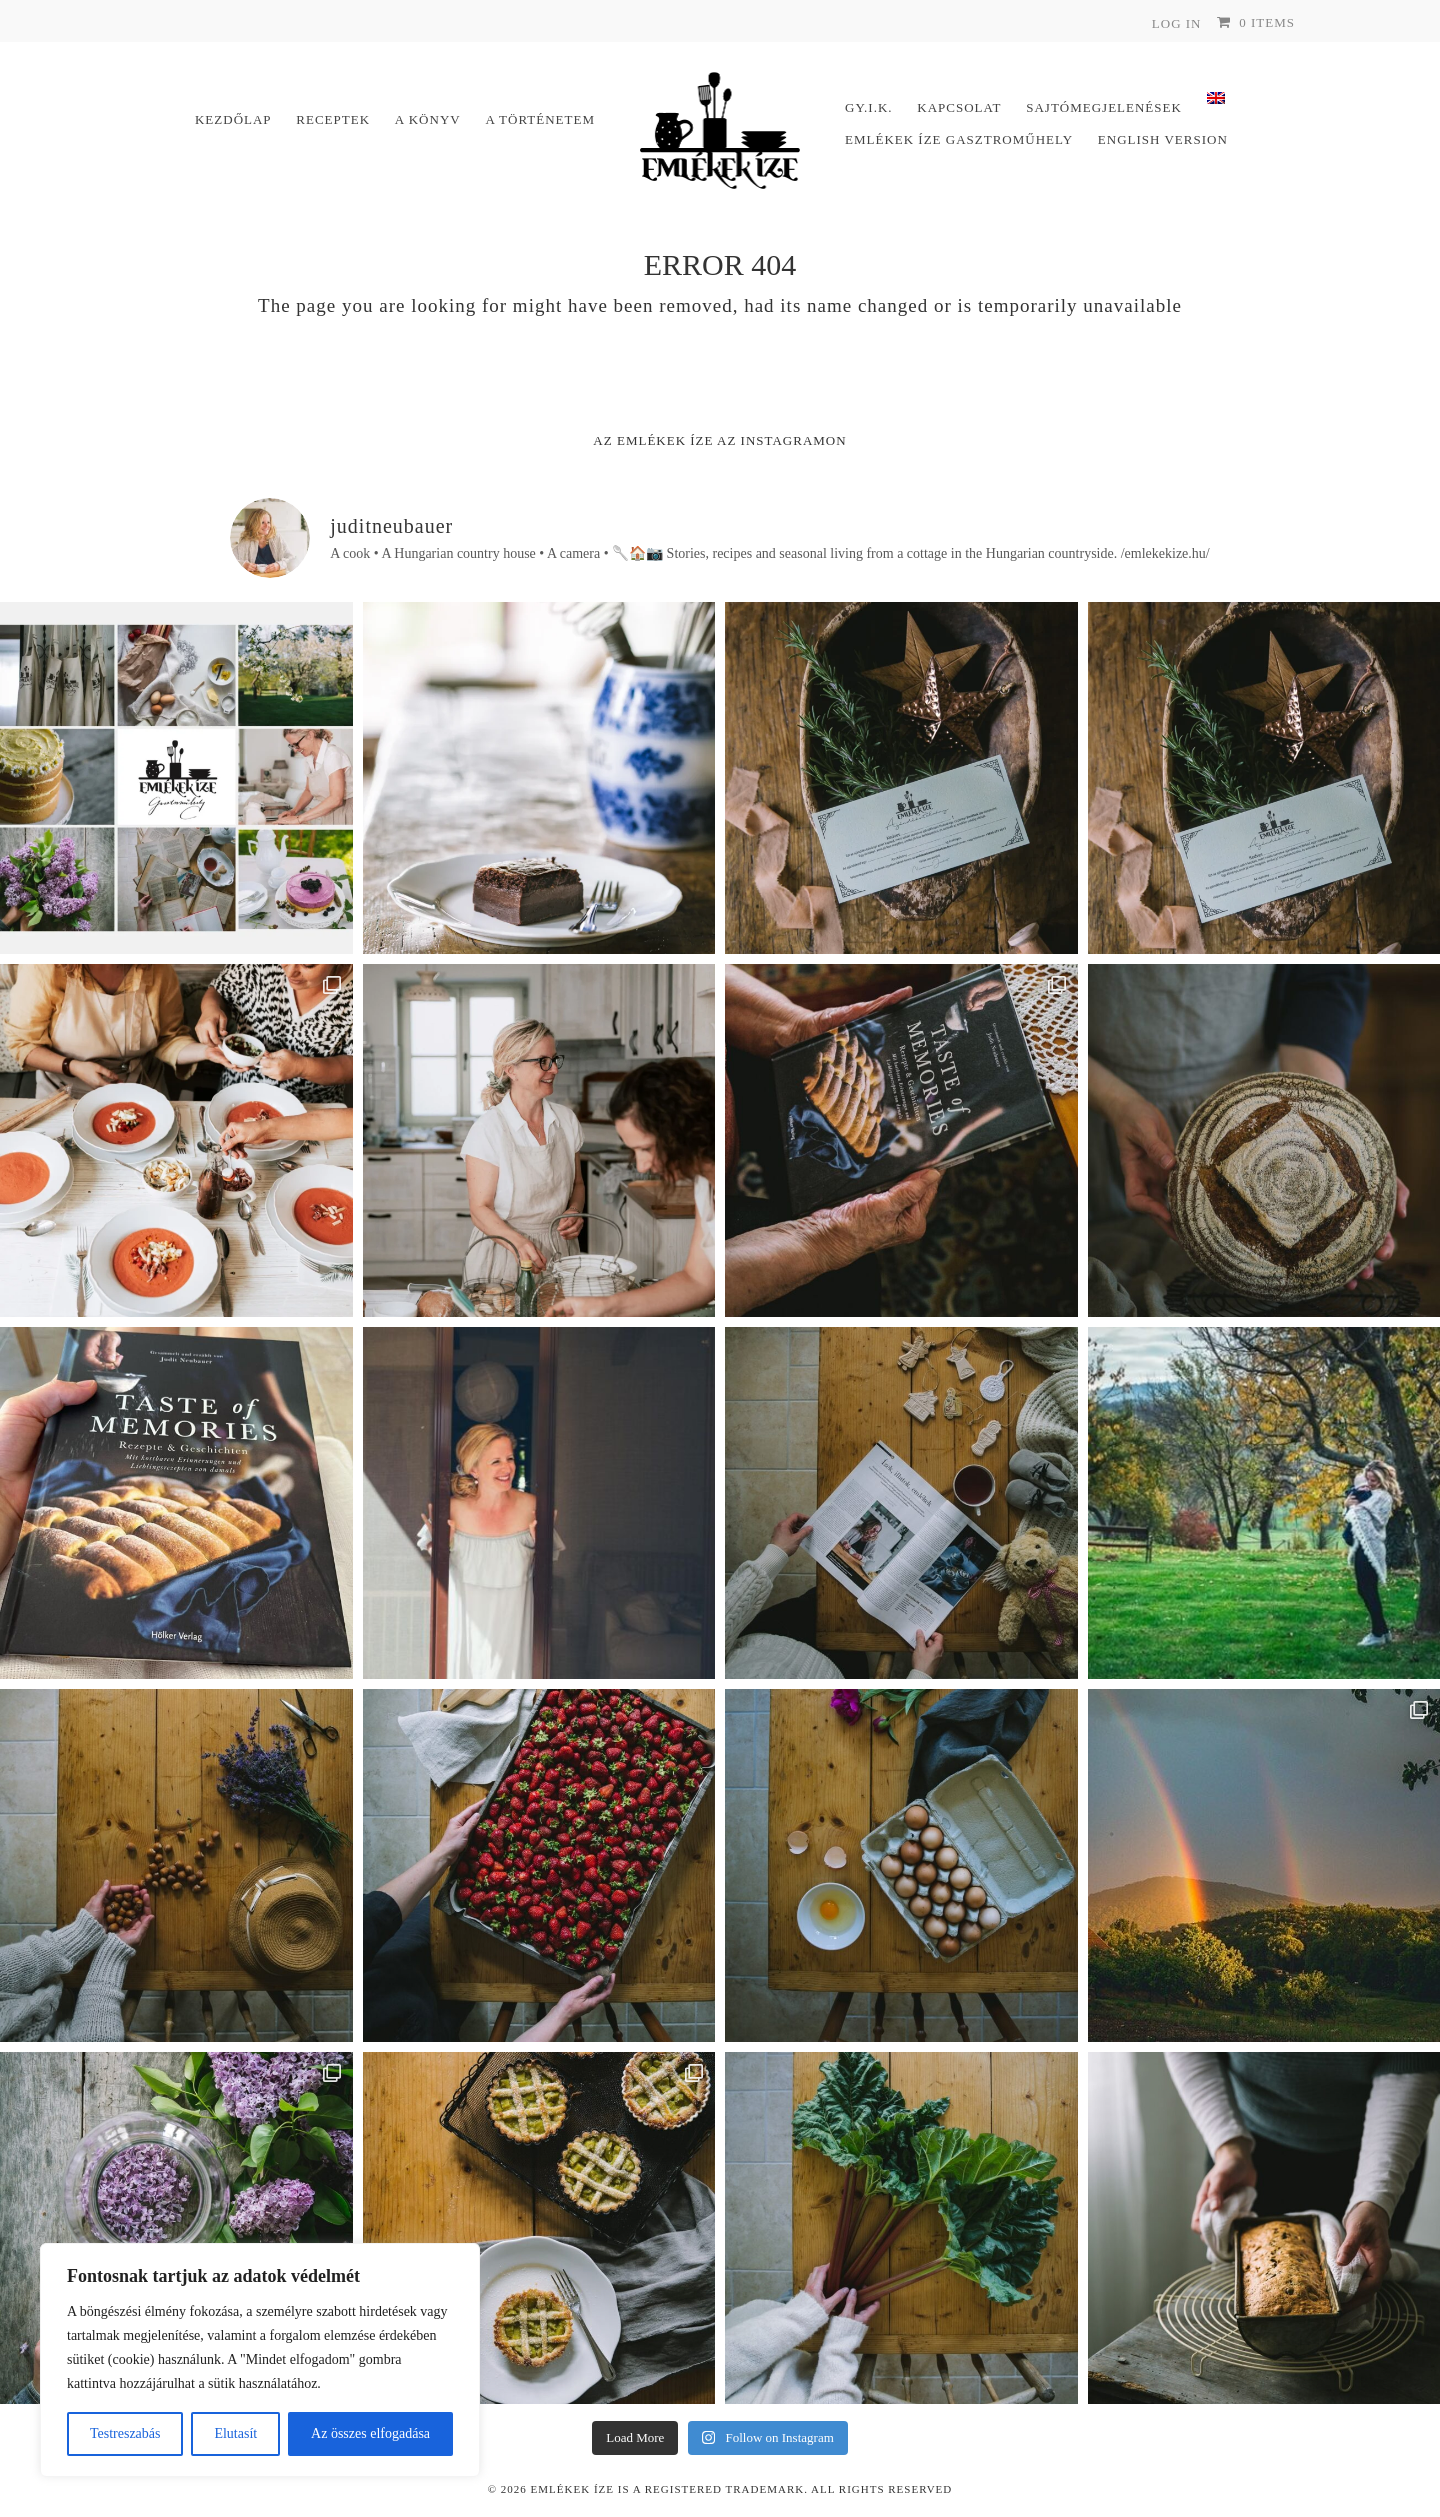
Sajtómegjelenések (1104, 107)
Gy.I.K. (869, 107)
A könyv (428, 119)
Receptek (333, 119)
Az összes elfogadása (370, 2433)
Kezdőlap (233, 119)
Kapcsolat (959, 107)
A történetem (540, 119)
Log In (1177, 23)
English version (1163, 139)
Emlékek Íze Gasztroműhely (959, 139)
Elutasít (235, 2433)
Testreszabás (125, 2433)
